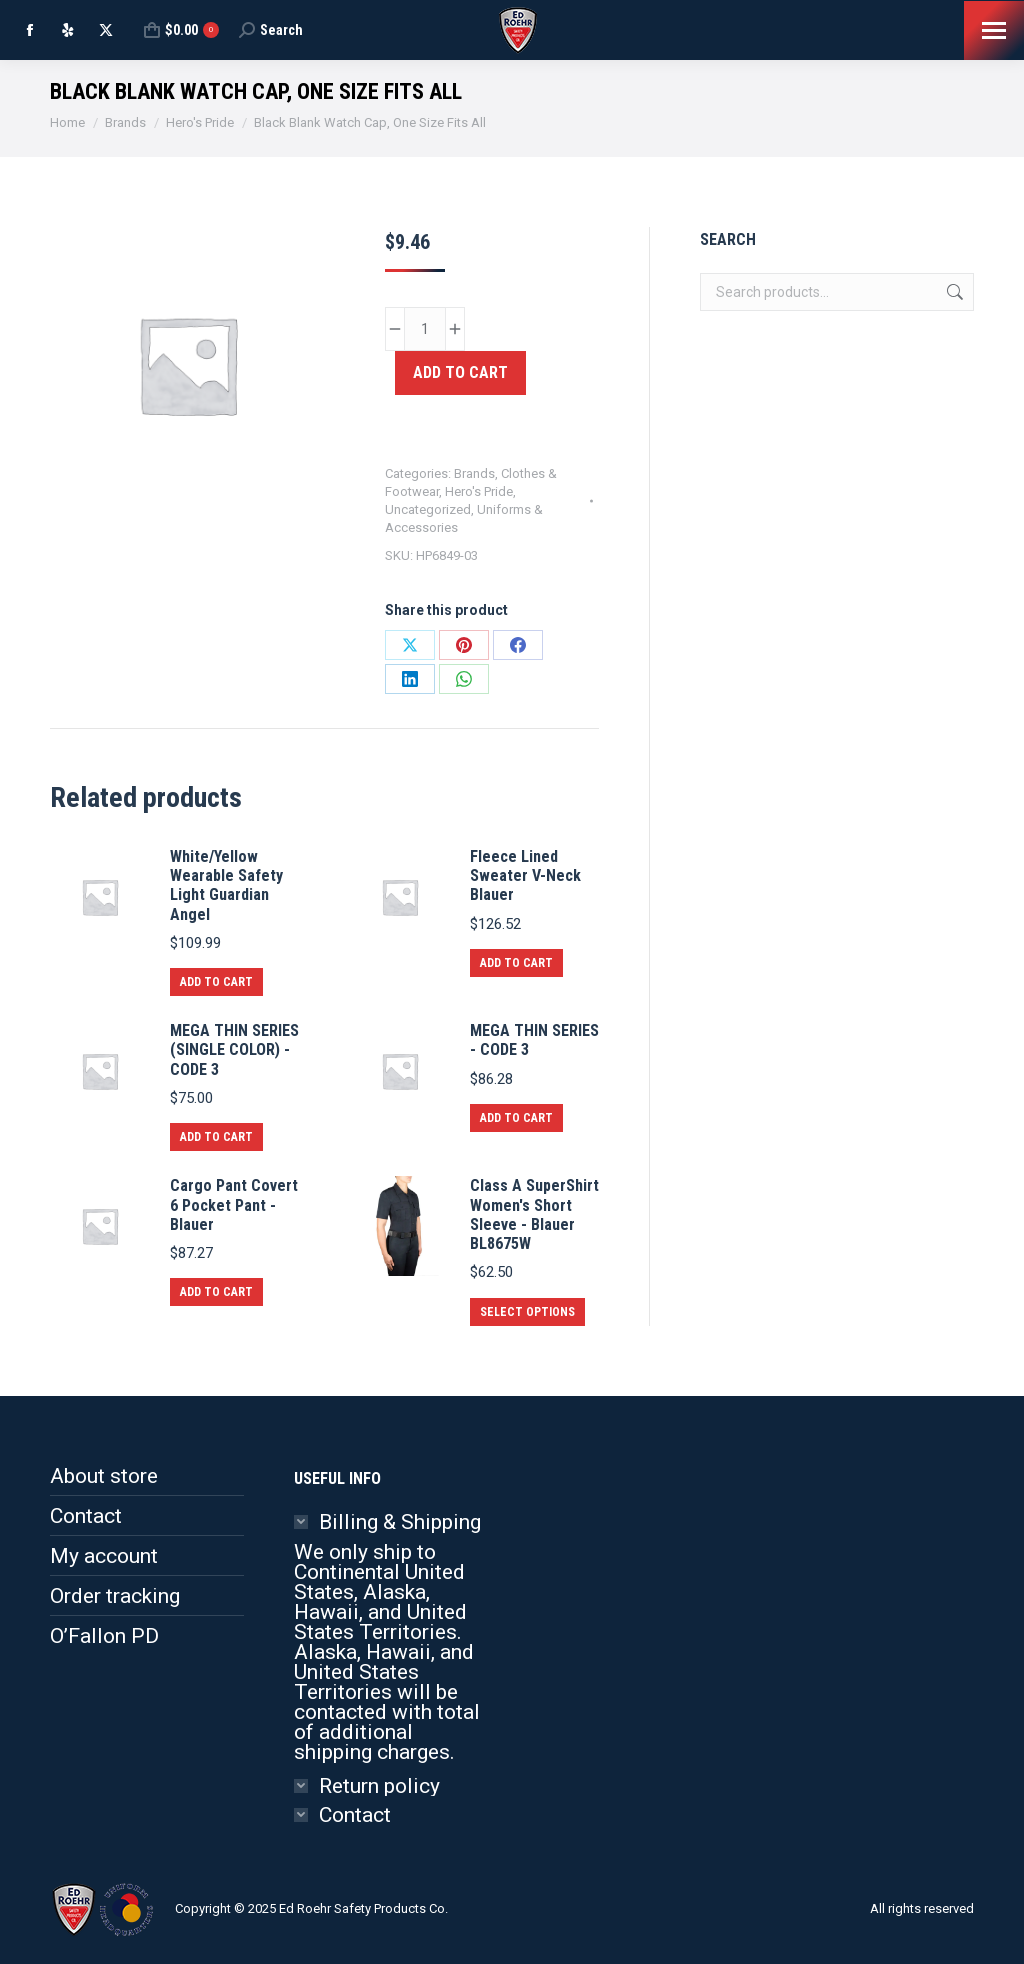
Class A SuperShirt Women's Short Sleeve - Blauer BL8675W (534, 1214)
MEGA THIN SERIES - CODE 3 (534, 1040)
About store (104, 1476)
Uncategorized (428, 509)
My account (104, 1556)
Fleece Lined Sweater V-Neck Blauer (525, 875)
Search (953, 292)
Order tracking (115, 1596)
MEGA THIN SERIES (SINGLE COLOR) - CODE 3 (234, 1049)
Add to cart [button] (216, 982)
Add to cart (460, 372)
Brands (474, 473)
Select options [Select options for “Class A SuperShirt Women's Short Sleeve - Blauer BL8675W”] (527, 1312)
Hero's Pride (479, 491)
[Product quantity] (425, 329)
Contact (86, 1516)
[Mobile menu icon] (994, 30)
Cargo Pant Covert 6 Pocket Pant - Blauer (234, 1204)
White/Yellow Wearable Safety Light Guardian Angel (226, 885)
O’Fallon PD (104, 1636)
